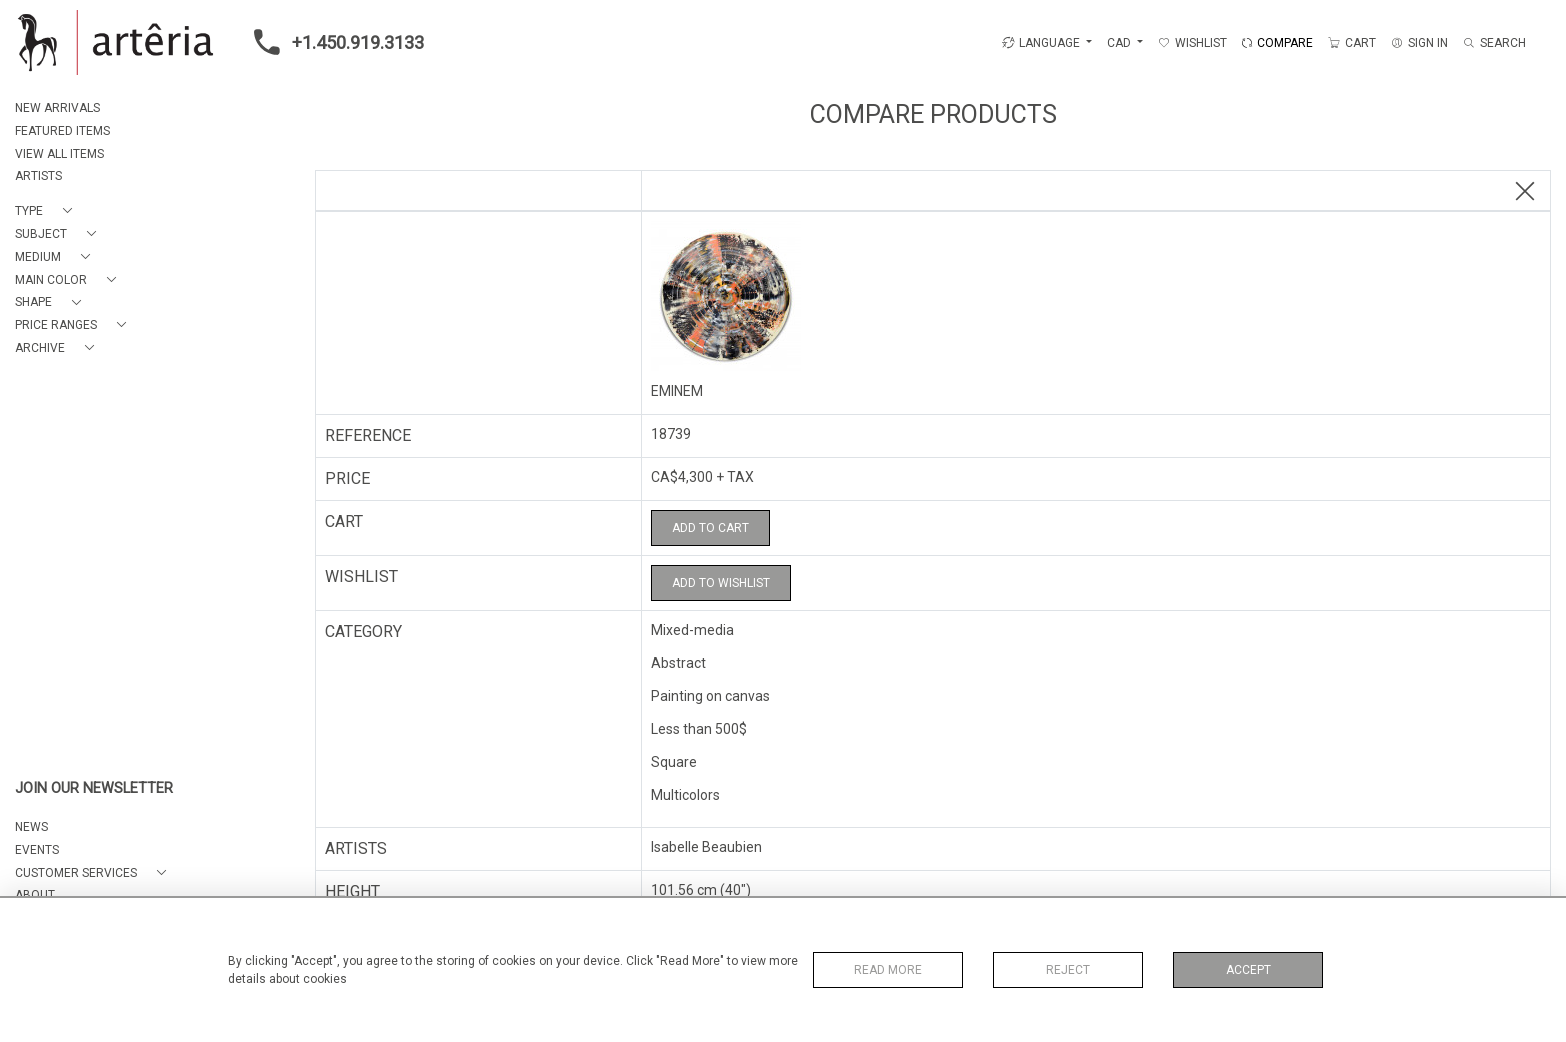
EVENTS (37, 850)
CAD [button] (1120, 43)
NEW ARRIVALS (57, 108)
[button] (47, 211)
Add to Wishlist (721, 583)
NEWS (31, 827)
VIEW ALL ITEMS (59, 154)
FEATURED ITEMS (62, 131)
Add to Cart (710, 528)
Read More (888, 970)
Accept (1248, 970)
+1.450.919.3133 (333, 42)
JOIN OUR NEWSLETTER (94, 788)
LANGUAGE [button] (1041, 43)
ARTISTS (38, 176)
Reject (1068, 970)
